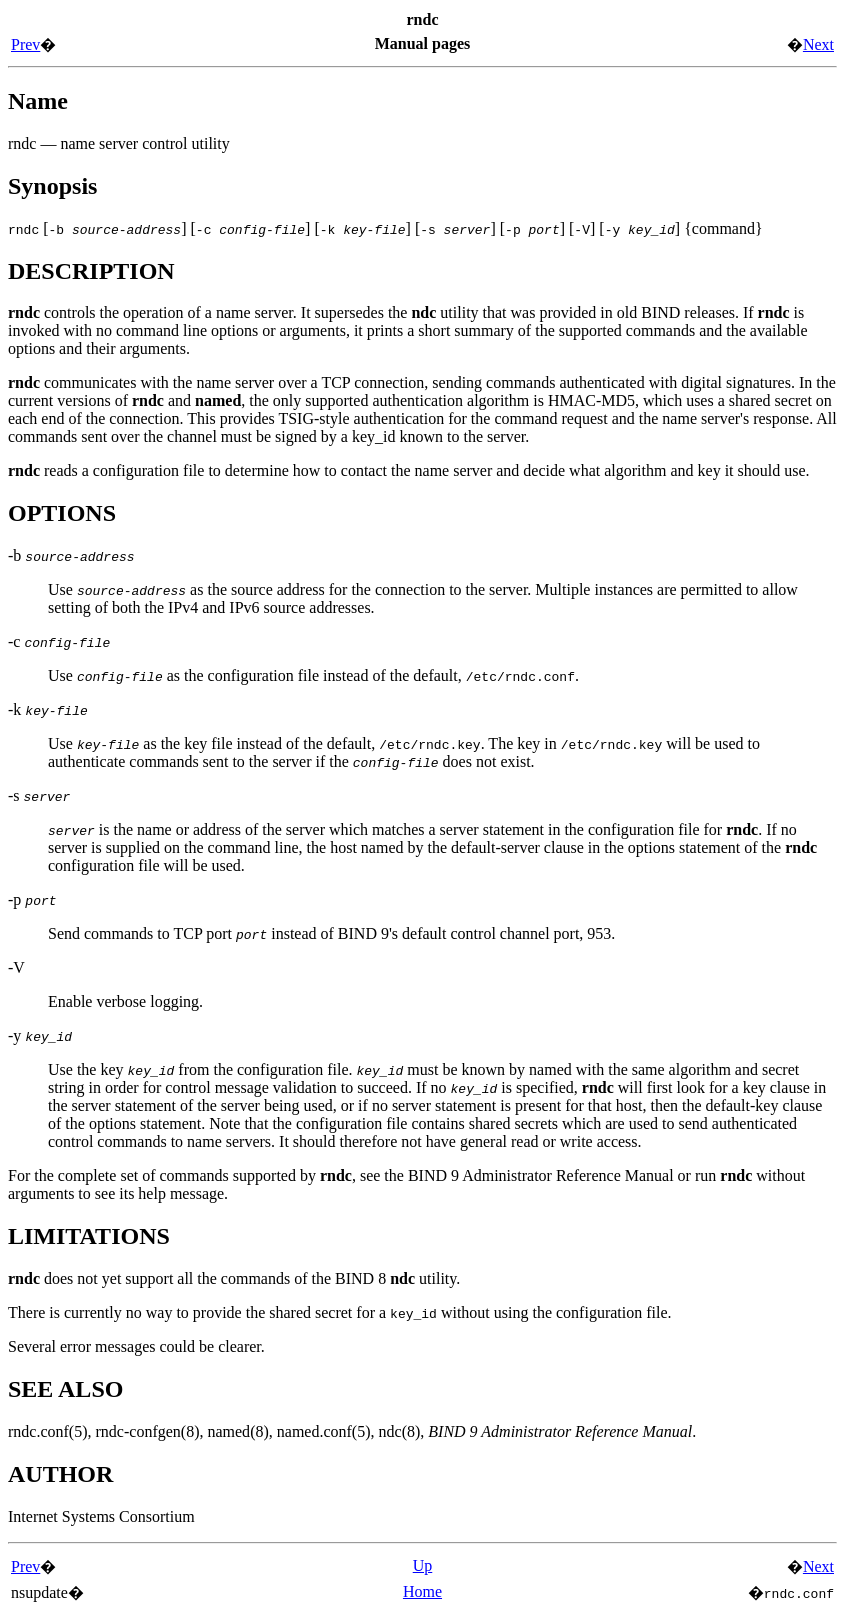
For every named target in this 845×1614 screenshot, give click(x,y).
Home (422, 1591)
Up (423, 1565)
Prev (25, 44)
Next (818, 44)
